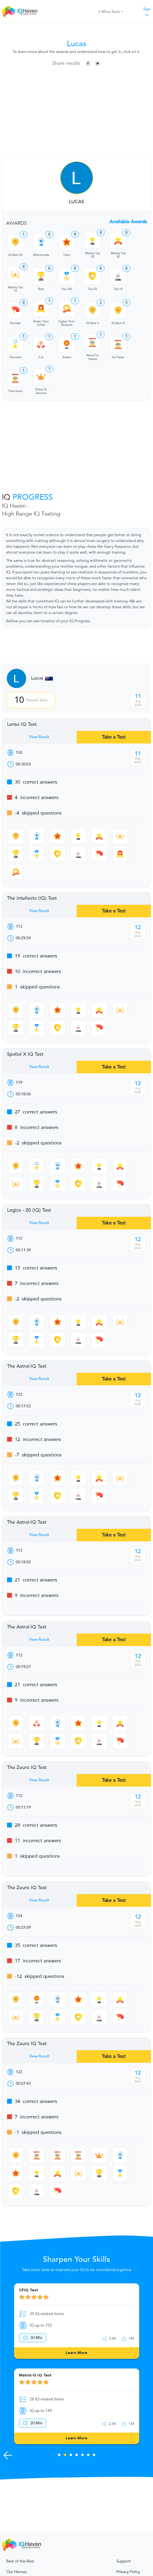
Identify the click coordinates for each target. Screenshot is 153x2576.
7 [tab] (94, 2455)
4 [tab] (76, 2455)
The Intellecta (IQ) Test (32, 898)
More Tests (110, 11)
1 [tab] (59, 2455)
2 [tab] (65, 2455)
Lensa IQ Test (22, 724)
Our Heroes (16, 2571)
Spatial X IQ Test (25, 1054)
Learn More (76, 2354)
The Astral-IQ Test (26, 1366)
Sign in (146, 12)
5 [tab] (82, 2455)
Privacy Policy (128, 2571)
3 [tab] (70, 2455)
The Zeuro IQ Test (27, 1767)
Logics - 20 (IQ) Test (29, 1210)
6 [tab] (88, 2455)
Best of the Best (20, 2561)
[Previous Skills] (8, 2455)
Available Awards (128, 221)
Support (123, 2561)
